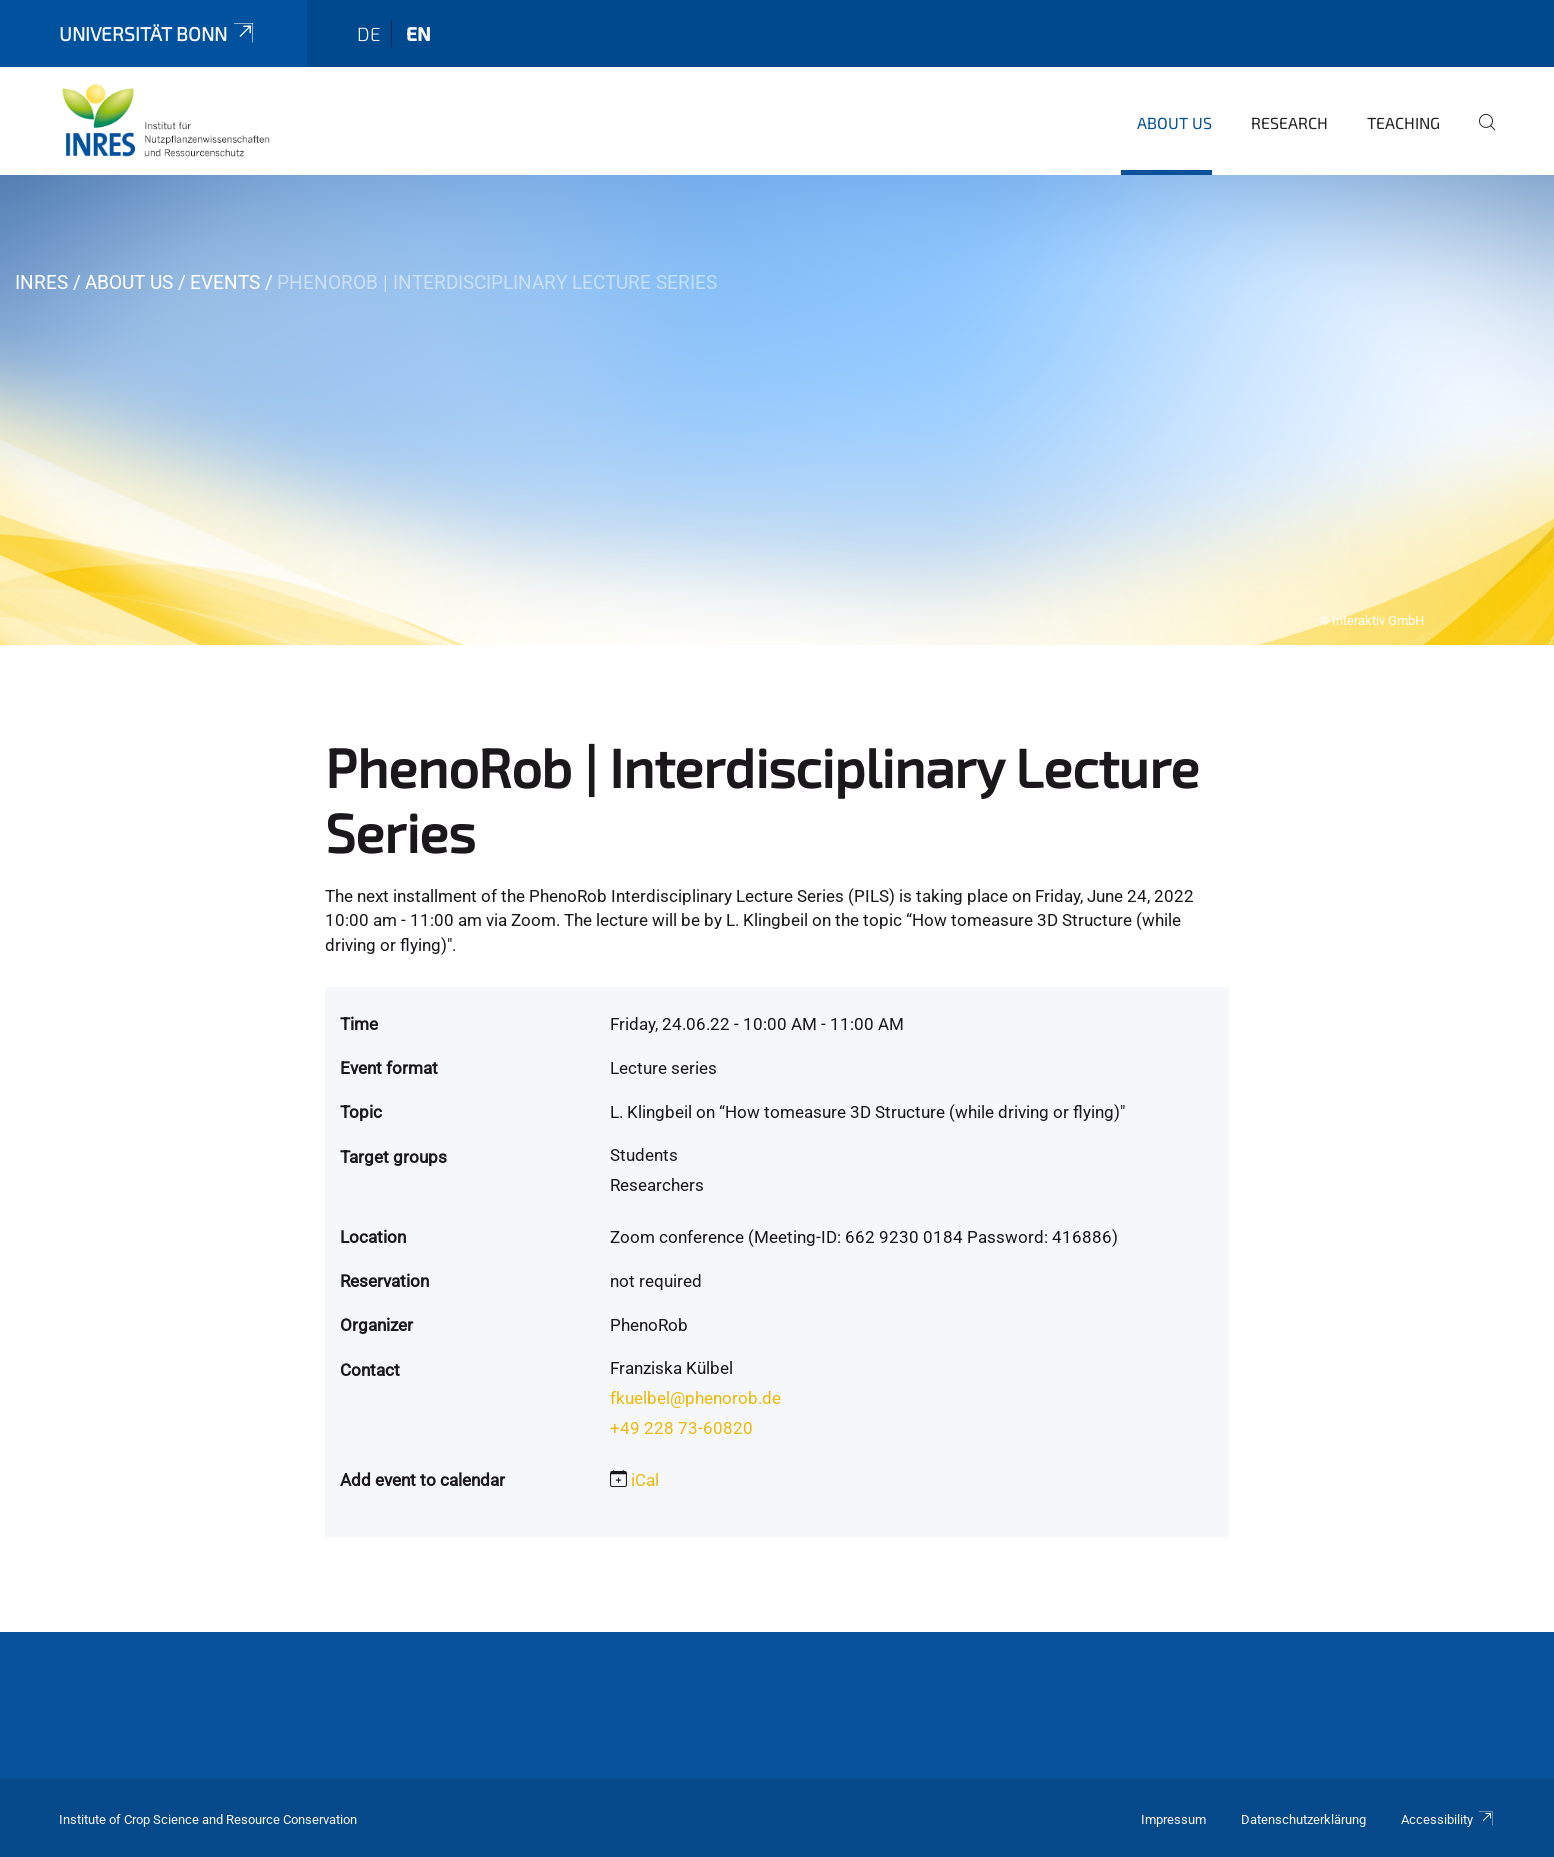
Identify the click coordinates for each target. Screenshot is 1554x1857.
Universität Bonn (158, 33)
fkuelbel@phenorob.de (695, 1398)
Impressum (1173, 1819)
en (418, 33)
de (369, 33)
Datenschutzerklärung (1303, 1819)
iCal (645, 1480)
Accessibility (1448, 1819)
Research (1289, 122)
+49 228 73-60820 (681, 1428)
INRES (41, 282)
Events (225, 282)
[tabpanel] (777, 410)
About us (1174, 122)
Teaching (1403, 122)
